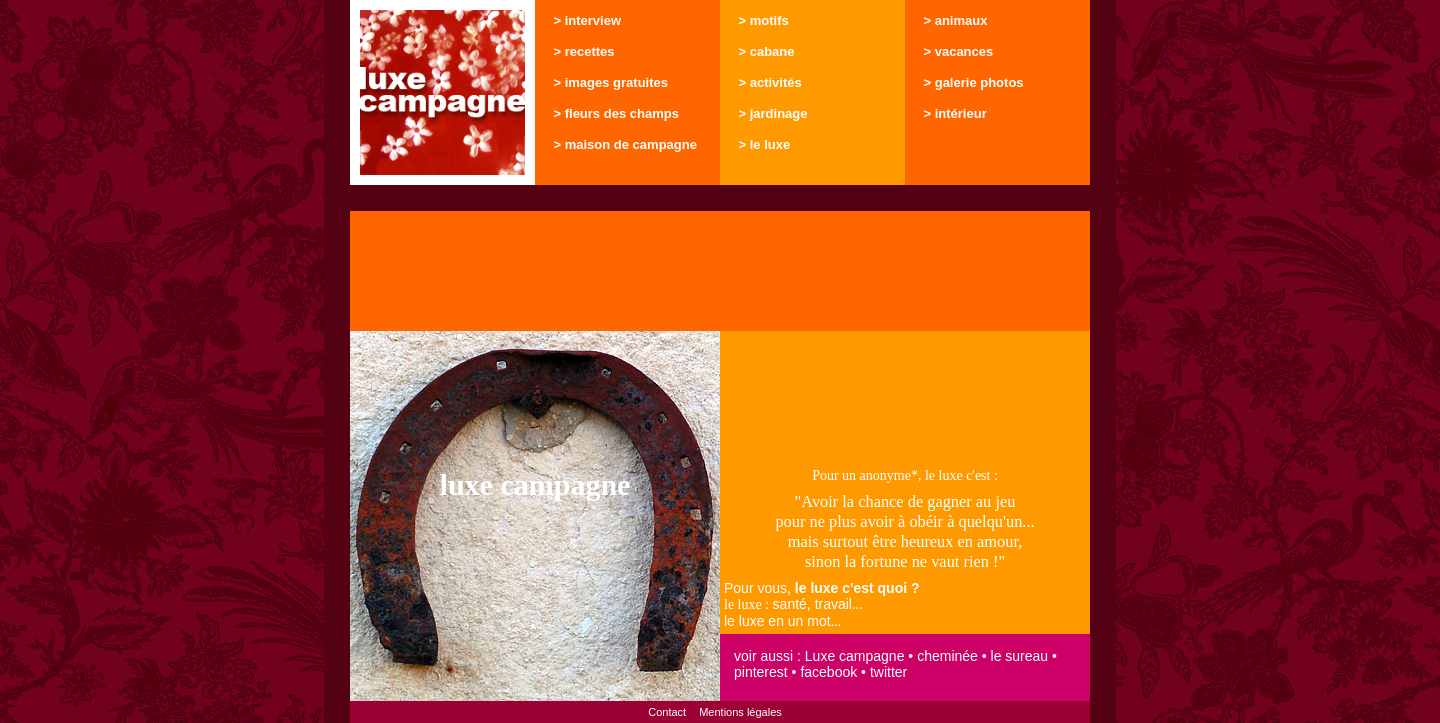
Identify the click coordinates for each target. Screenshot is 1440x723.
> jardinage (773, 113)
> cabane (767, 51)
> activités (770, 82)
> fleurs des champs (616, 113)
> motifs (764, 20)
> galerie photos (974, 82)
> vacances (959, 51)
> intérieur (955, 113)
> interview (588, 20)
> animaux (956, 20)
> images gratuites (611, 82)
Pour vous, (822, 588)
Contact (667, 712)
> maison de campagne (625, 144)
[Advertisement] (720, 271)
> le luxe (765, 144)
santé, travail (812, 604)
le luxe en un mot (777, 621)
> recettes (584, 51)
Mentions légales (740, 712)
